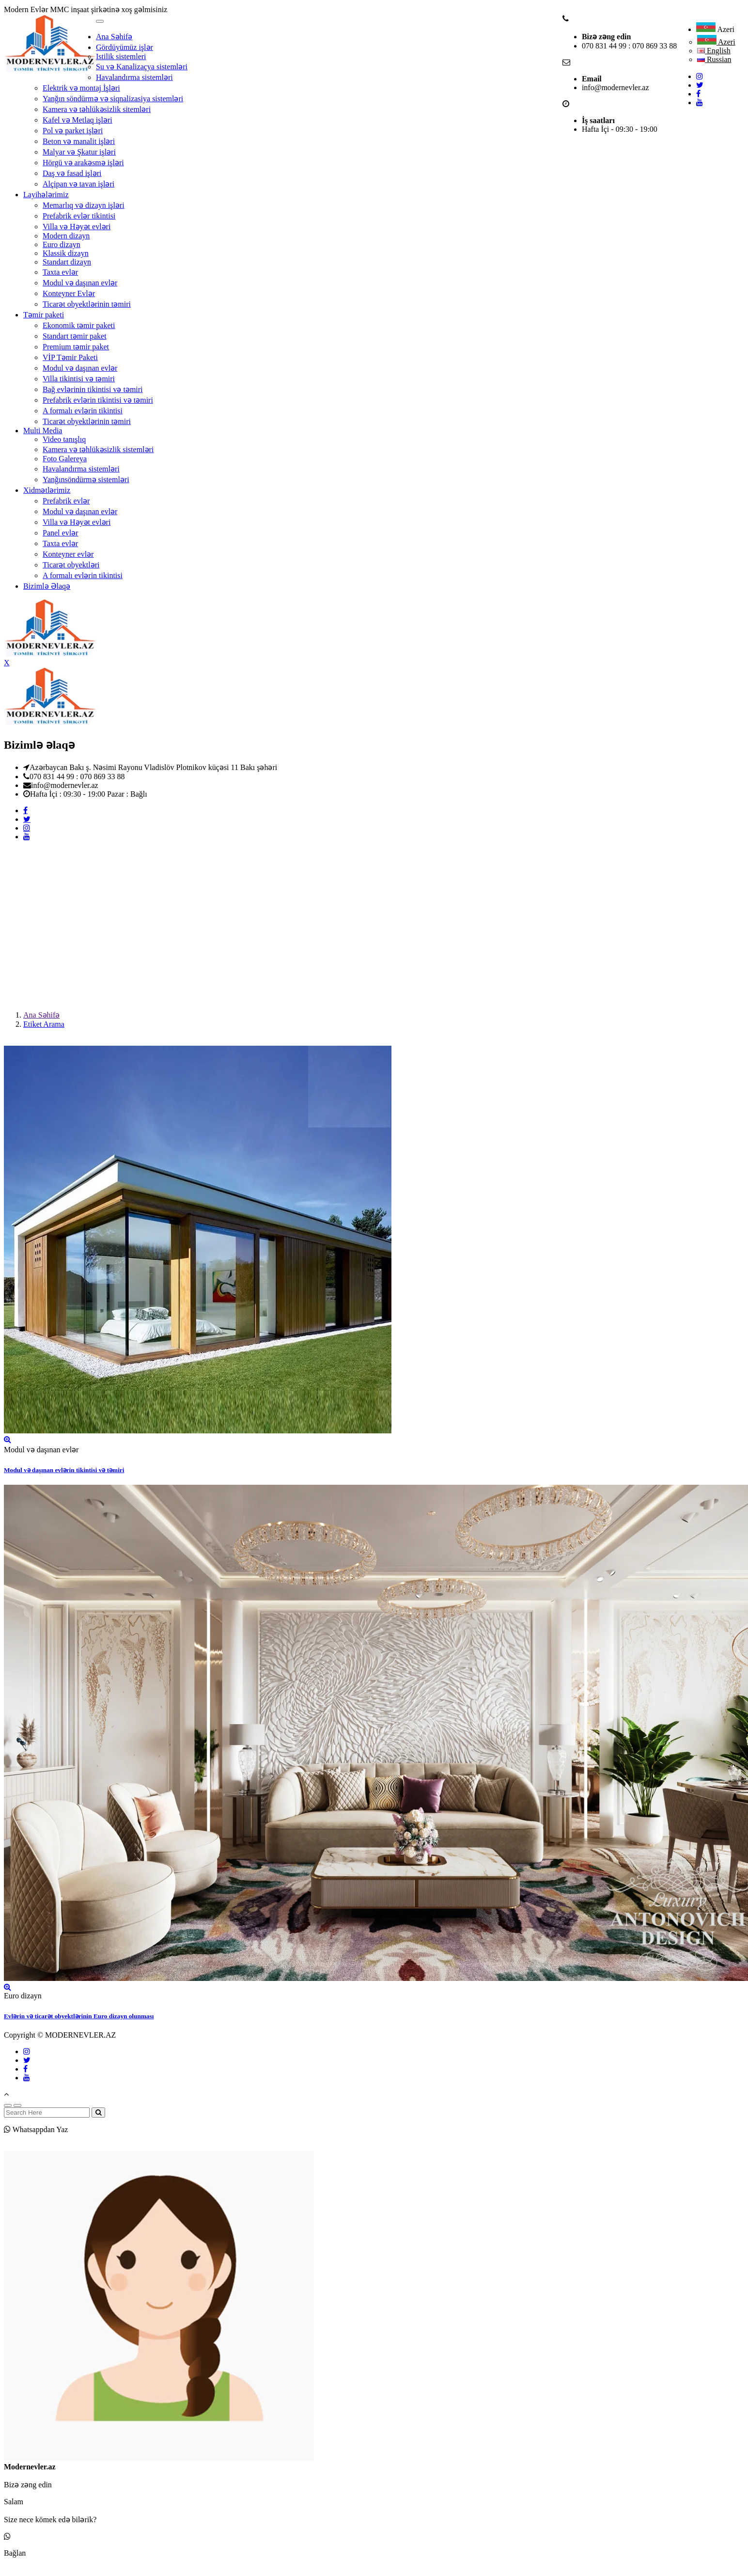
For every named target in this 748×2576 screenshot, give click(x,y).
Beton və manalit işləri (79, 141)
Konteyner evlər (68, 554)
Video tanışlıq (64, 439)
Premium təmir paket (76, 347)
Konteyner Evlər (69, 293)
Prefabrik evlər (66, 501)
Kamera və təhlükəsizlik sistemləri (98, 449)
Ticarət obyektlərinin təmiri (87, 304)
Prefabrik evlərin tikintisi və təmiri (98, 400)
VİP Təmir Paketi (70, 357)
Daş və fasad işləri (72, 173)
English (714, 51)
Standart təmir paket (75, 336)
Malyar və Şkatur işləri (79, 152)
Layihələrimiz (46, 194)
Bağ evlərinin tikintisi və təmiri (93, 389)
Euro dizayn (61, 244)
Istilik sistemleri (121, 56)
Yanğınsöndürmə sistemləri (86, 479)
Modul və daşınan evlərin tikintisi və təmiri (64, 1470)
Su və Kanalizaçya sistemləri (141, 67)
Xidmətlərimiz (46, 490)
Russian (714, 59)
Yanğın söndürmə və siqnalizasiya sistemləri (113, 98)
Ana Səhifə (114, 36)
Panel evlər (60, 533)
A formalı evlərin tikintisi (83, 411)
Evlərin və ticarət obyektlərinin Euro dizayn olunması (79, 2016)
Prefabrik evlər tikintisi (79, 216)
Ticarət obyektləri (71, 565)
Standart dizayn (67, 262)
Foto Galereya (65, 459)
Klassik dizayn (66, 253)
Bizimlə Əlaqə (46, 586)
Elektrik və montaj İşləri (81, 88)
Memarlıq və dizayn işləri (84, 205)
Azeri (715, 29)
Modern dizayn (66, 236)
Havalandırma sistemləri (134, 77)
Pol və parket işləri (73, 130)
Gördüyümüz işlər (124, 47)
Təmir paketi (43, 315)
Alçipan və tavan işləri (78, 184)
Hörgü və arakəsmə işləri (83, 162)
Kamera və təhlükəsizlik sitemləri (97, 109)
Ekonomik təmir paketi (79, 325)
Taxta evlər (60, 272)
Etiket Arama (43, 1024)
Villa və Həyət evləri (76, 226)
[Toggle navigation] (100, 21)
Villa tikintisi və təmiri (79, 379)
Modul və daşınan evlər (80, 283)
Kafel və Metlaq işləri (77, 120)
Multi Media (42, 430)
